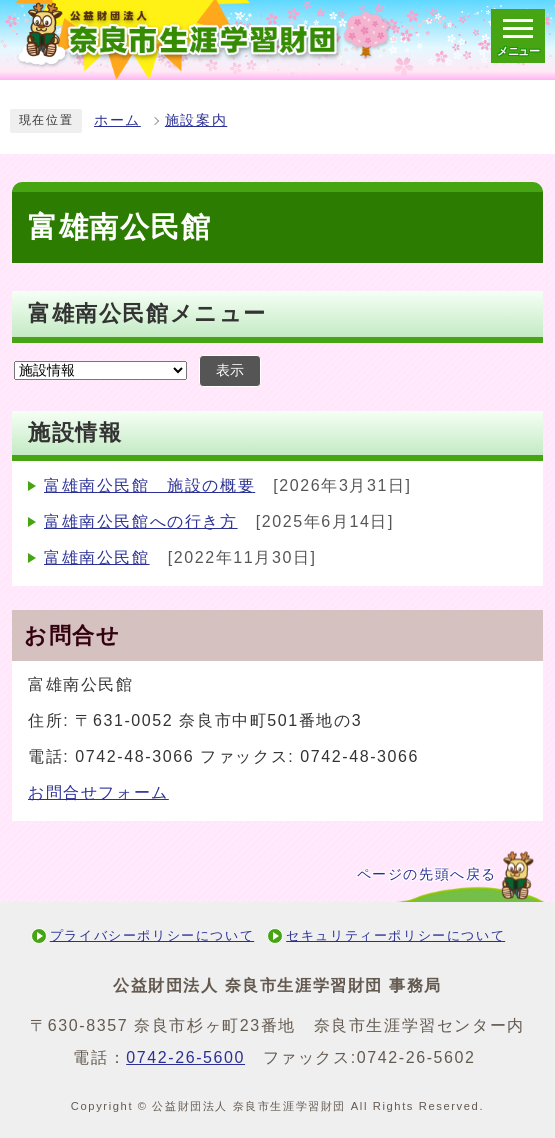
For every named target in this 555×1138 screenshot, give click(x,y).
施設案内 (196, 120)
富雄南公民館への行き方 (141, 521)
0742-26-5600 (185, 1057)
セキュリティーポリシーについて (395, 935)
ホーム (117, 120)
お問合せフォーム (98, 792)
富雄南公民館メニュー (147, 313)
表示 (230, 370)
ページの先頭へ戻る (427, 874)
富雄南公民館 (97, 557)
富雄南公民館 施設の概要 (149, 485)
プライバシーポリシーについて (152, 935)
